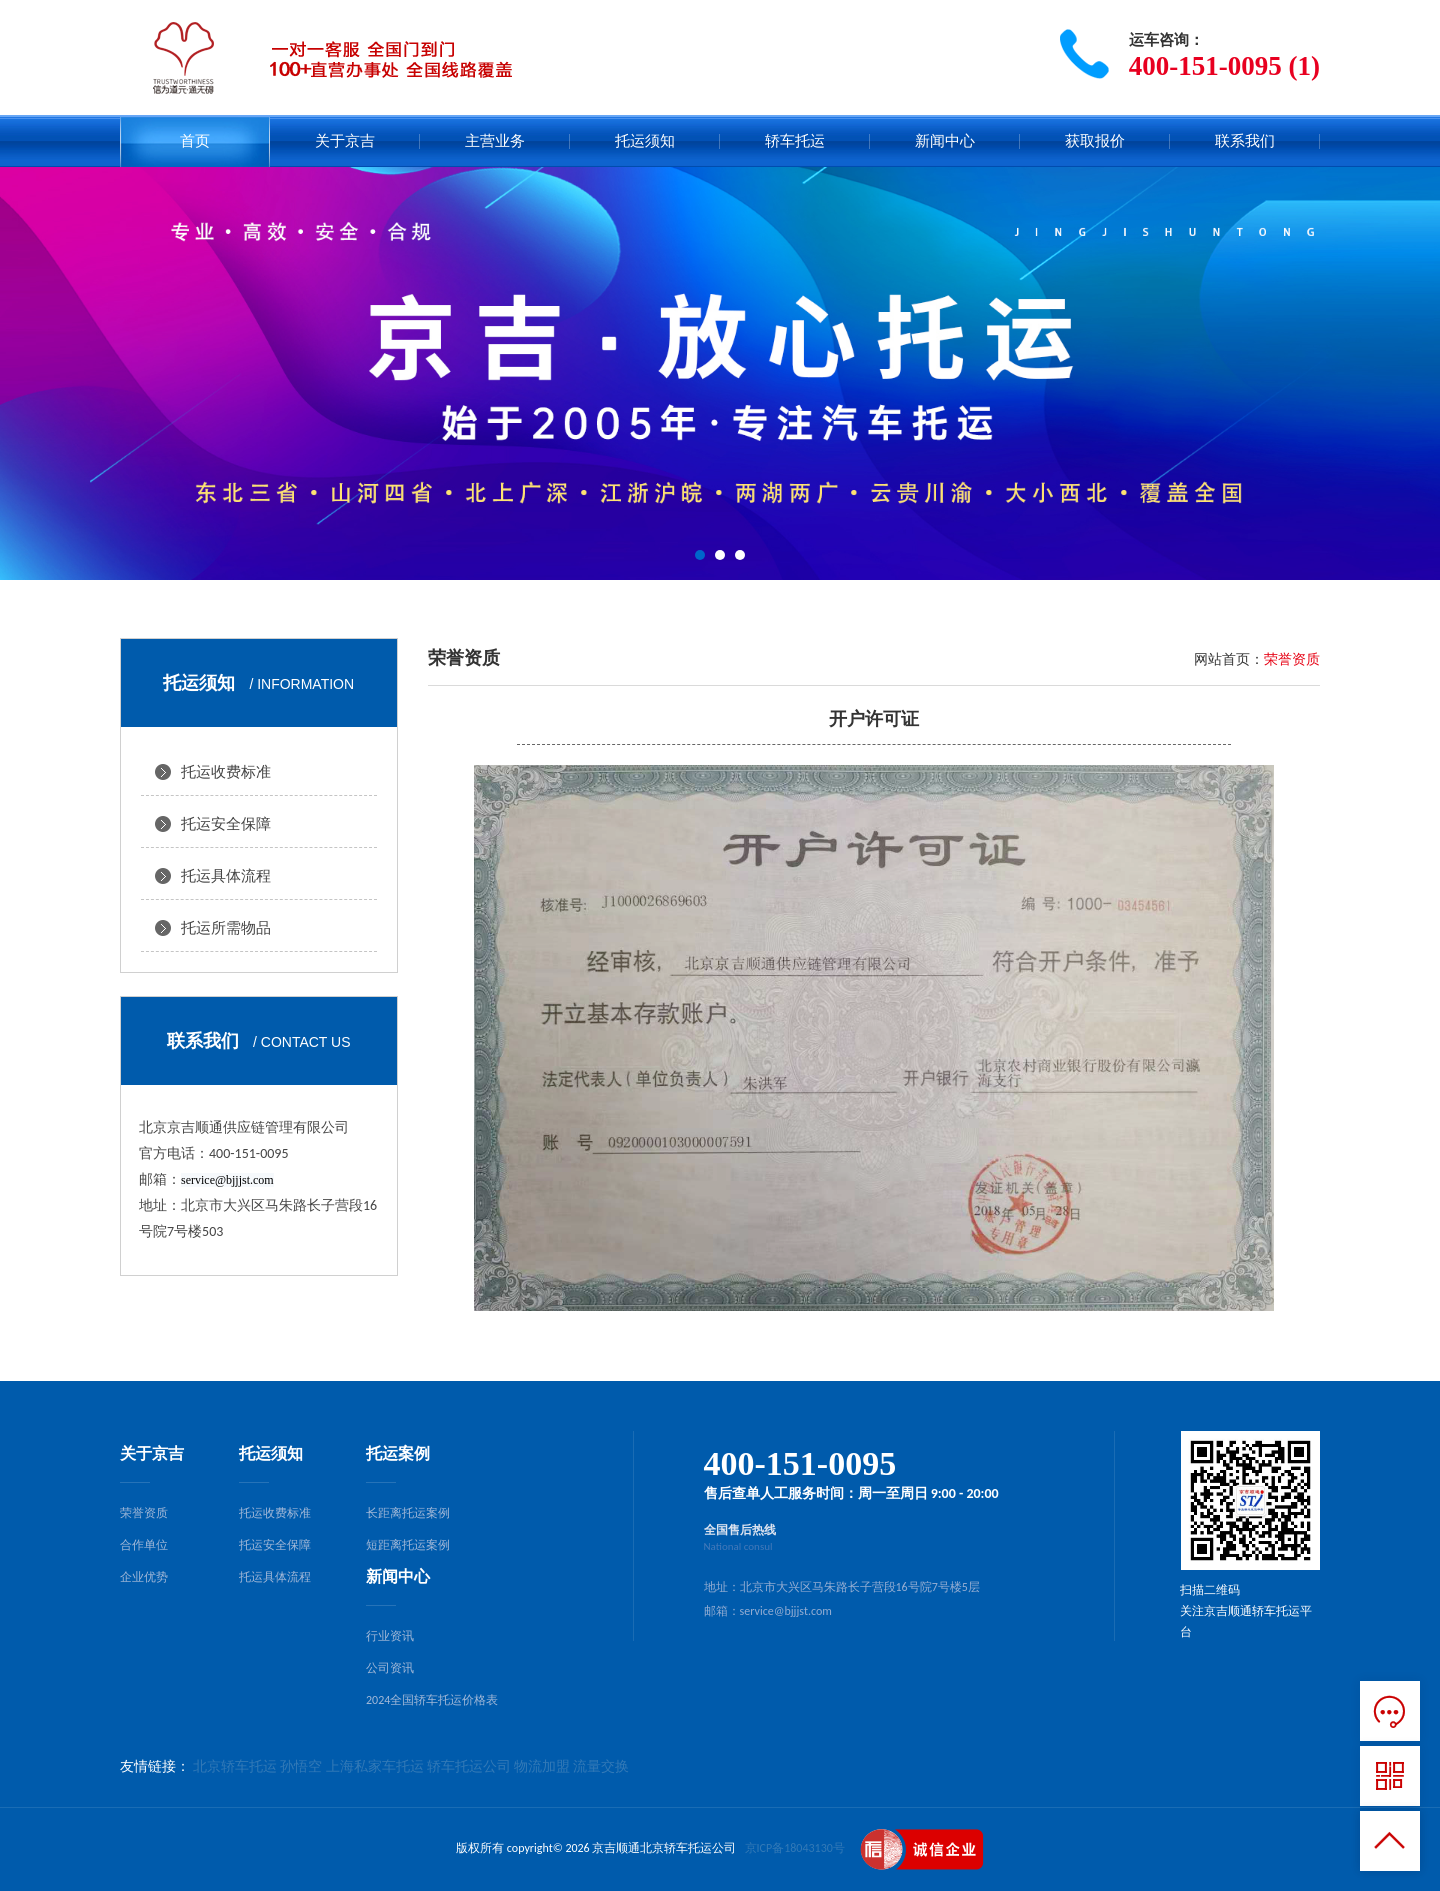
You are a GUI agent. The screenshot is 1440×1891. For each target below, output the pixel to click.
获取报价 (1095, 141)
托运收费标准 (226, 772)
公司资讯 (390, 1668)
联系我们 (1245, 141)
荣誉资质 (144, 1513)
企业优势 (144, 1577)
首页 (195, 141)
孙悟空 (301, 1766)
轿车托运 (795, 141)
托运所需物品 (226, 928)
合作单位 (144, 1545)
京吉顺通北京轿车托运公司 (664, 1848)
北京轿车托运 (235, 1766)
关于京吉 (345, 141)
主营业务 (495, 141)
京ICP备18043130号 (795, 1848)
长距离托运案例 (408, 1513)
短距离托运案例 (408, 1545)
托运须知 (645, 141)
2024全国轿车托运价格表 (432, 1700)
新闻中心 (945, 141)
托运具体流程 (226, 876)
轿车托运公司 (469, 1766)
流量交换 (601, 1766)
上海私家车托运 (375, 1766)
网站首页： (1229, 659)
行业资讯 (390, 1636)
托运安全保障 (226, 824)
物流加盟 (542, 1766)
